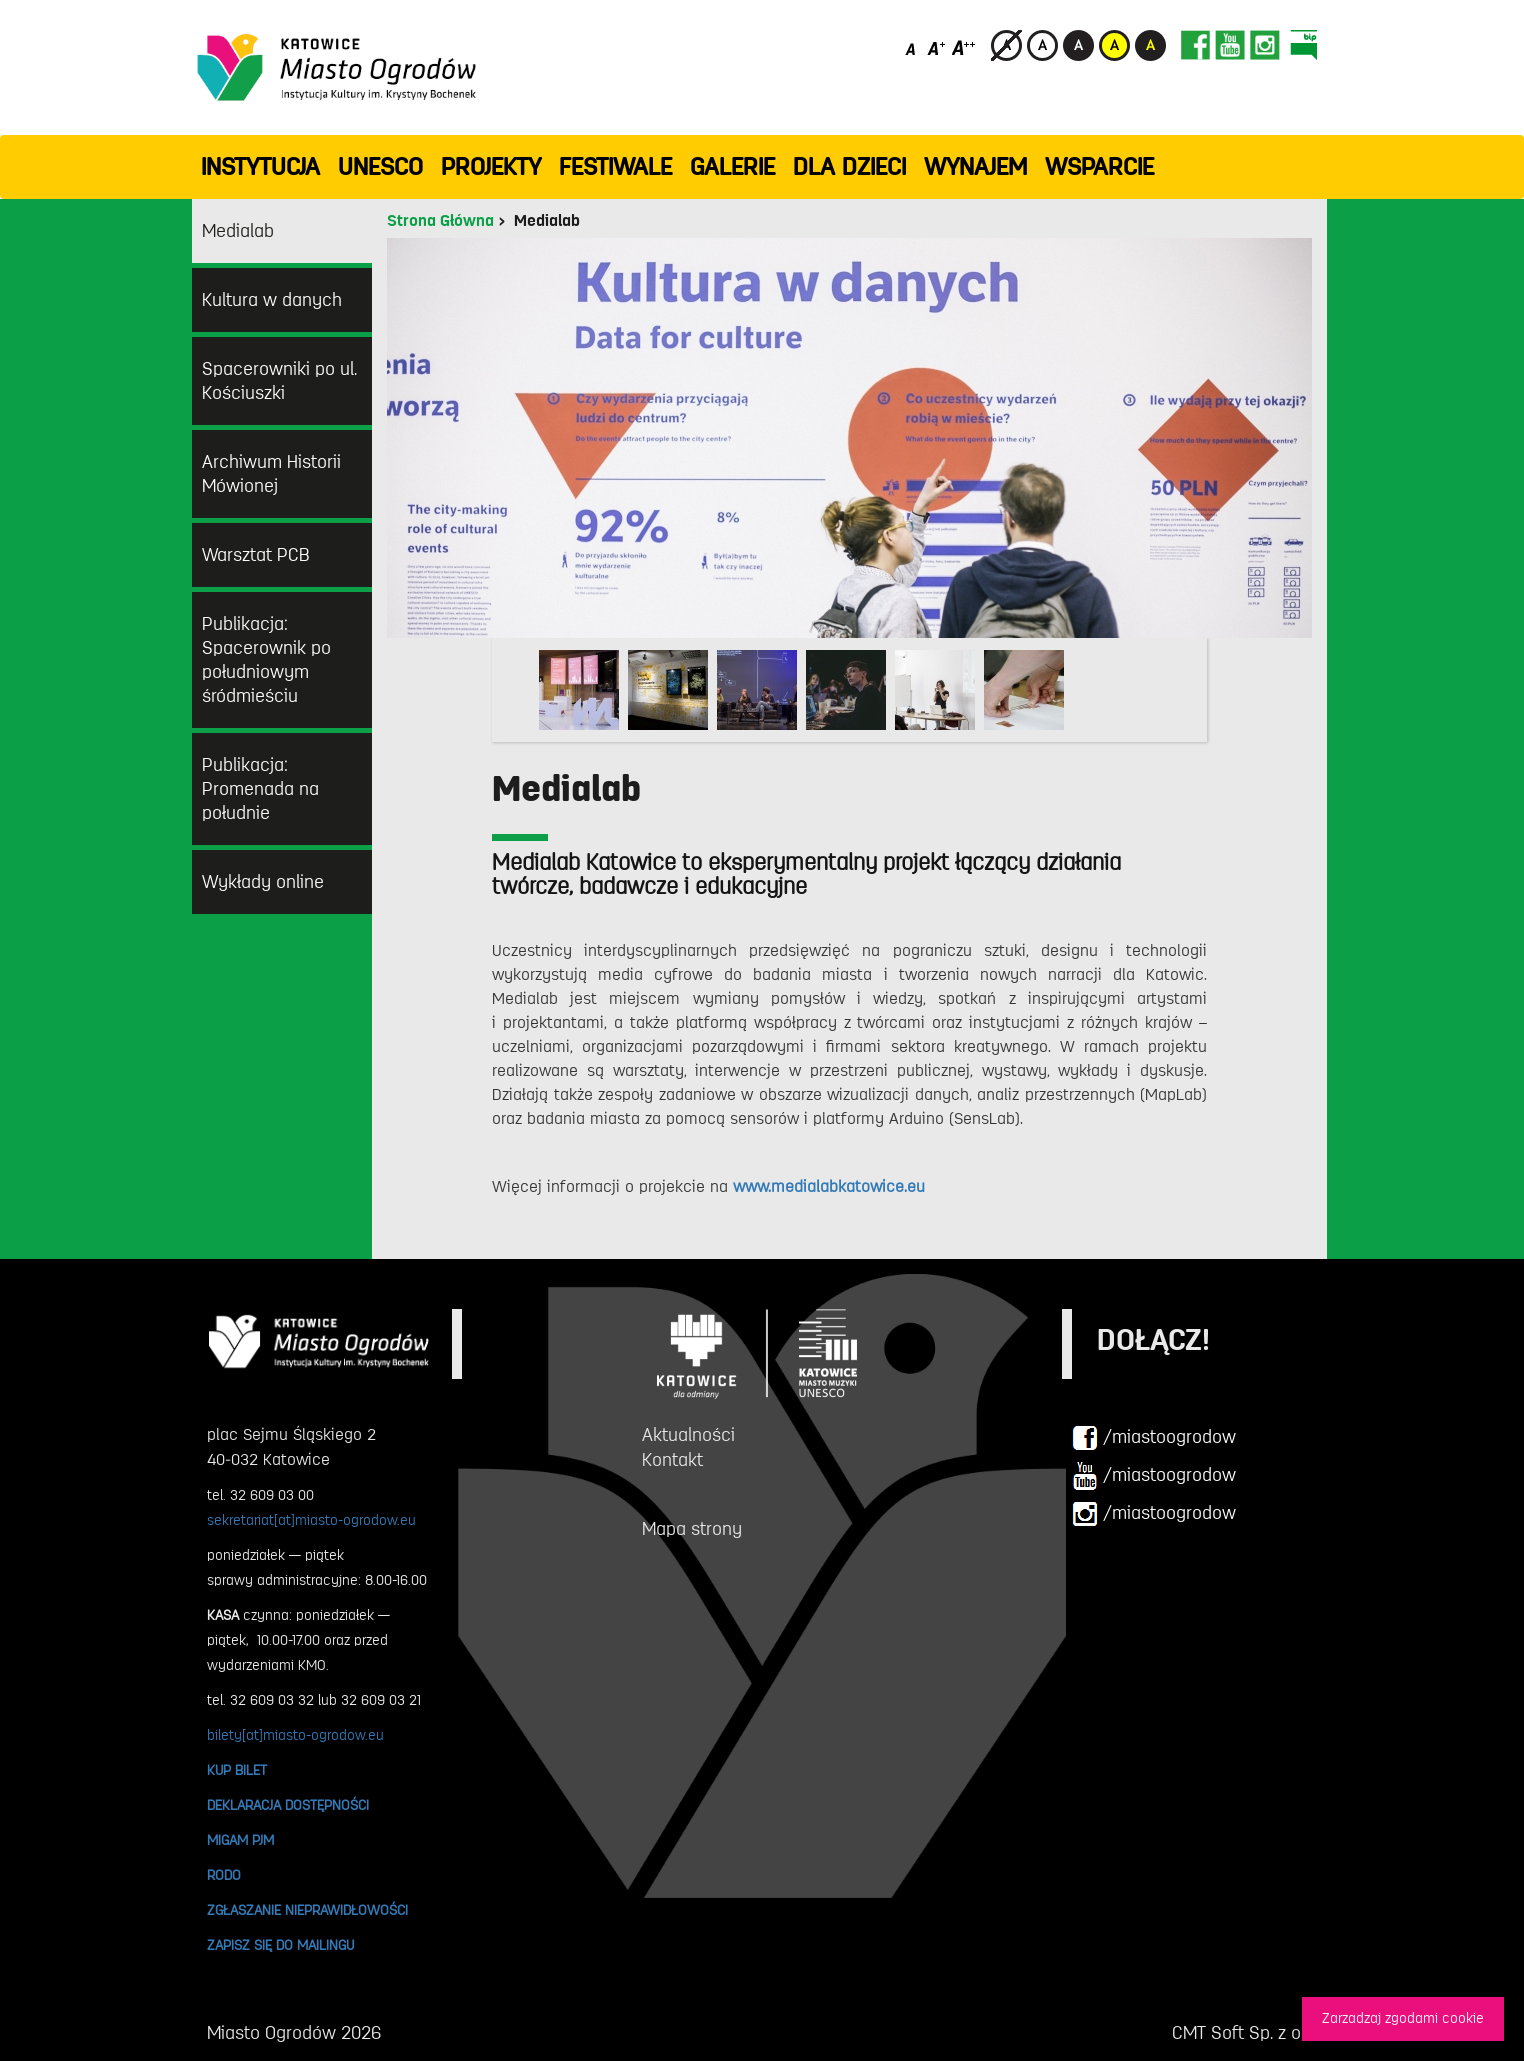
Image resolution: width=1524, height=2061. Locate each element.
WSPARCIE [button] (1099, 167)
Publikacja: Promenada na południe (260, 789)
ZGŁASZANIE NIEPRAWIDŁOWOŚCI (307, 1910)
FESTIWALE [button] (615, 167)
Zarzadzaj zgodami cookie (1403, 2018)
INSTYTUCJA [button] (260, 167)
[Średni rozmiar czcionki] (936, 47)
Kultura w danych (272, 300)
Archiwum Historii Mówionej (271, 474)
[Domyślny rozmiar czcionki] (912, 47)
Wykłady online (263, 882)
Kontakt (672, 1460)
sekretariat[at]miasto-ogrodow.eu (311, 1520)
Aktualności (688, 1435)
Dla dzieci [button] (849, 167)
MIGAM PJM (240, 1840)
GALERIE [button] (732, 167)
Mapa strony (692, 1529)
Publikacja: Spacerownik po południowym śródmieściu (266, 660)
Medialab (238, 231)
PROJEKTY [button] (491, 167)
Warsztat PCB (256, 555)
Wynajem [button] (975, 167)
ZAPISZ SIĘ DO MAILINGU (280, 1945)
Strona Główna (440, 221)
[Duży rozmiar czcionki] (964, 47)
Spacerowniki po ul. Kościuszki (279, 381)
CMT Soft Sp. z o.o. (1244, 2033)
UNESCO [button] (380, 167)
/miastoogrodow (1154, 1438)
